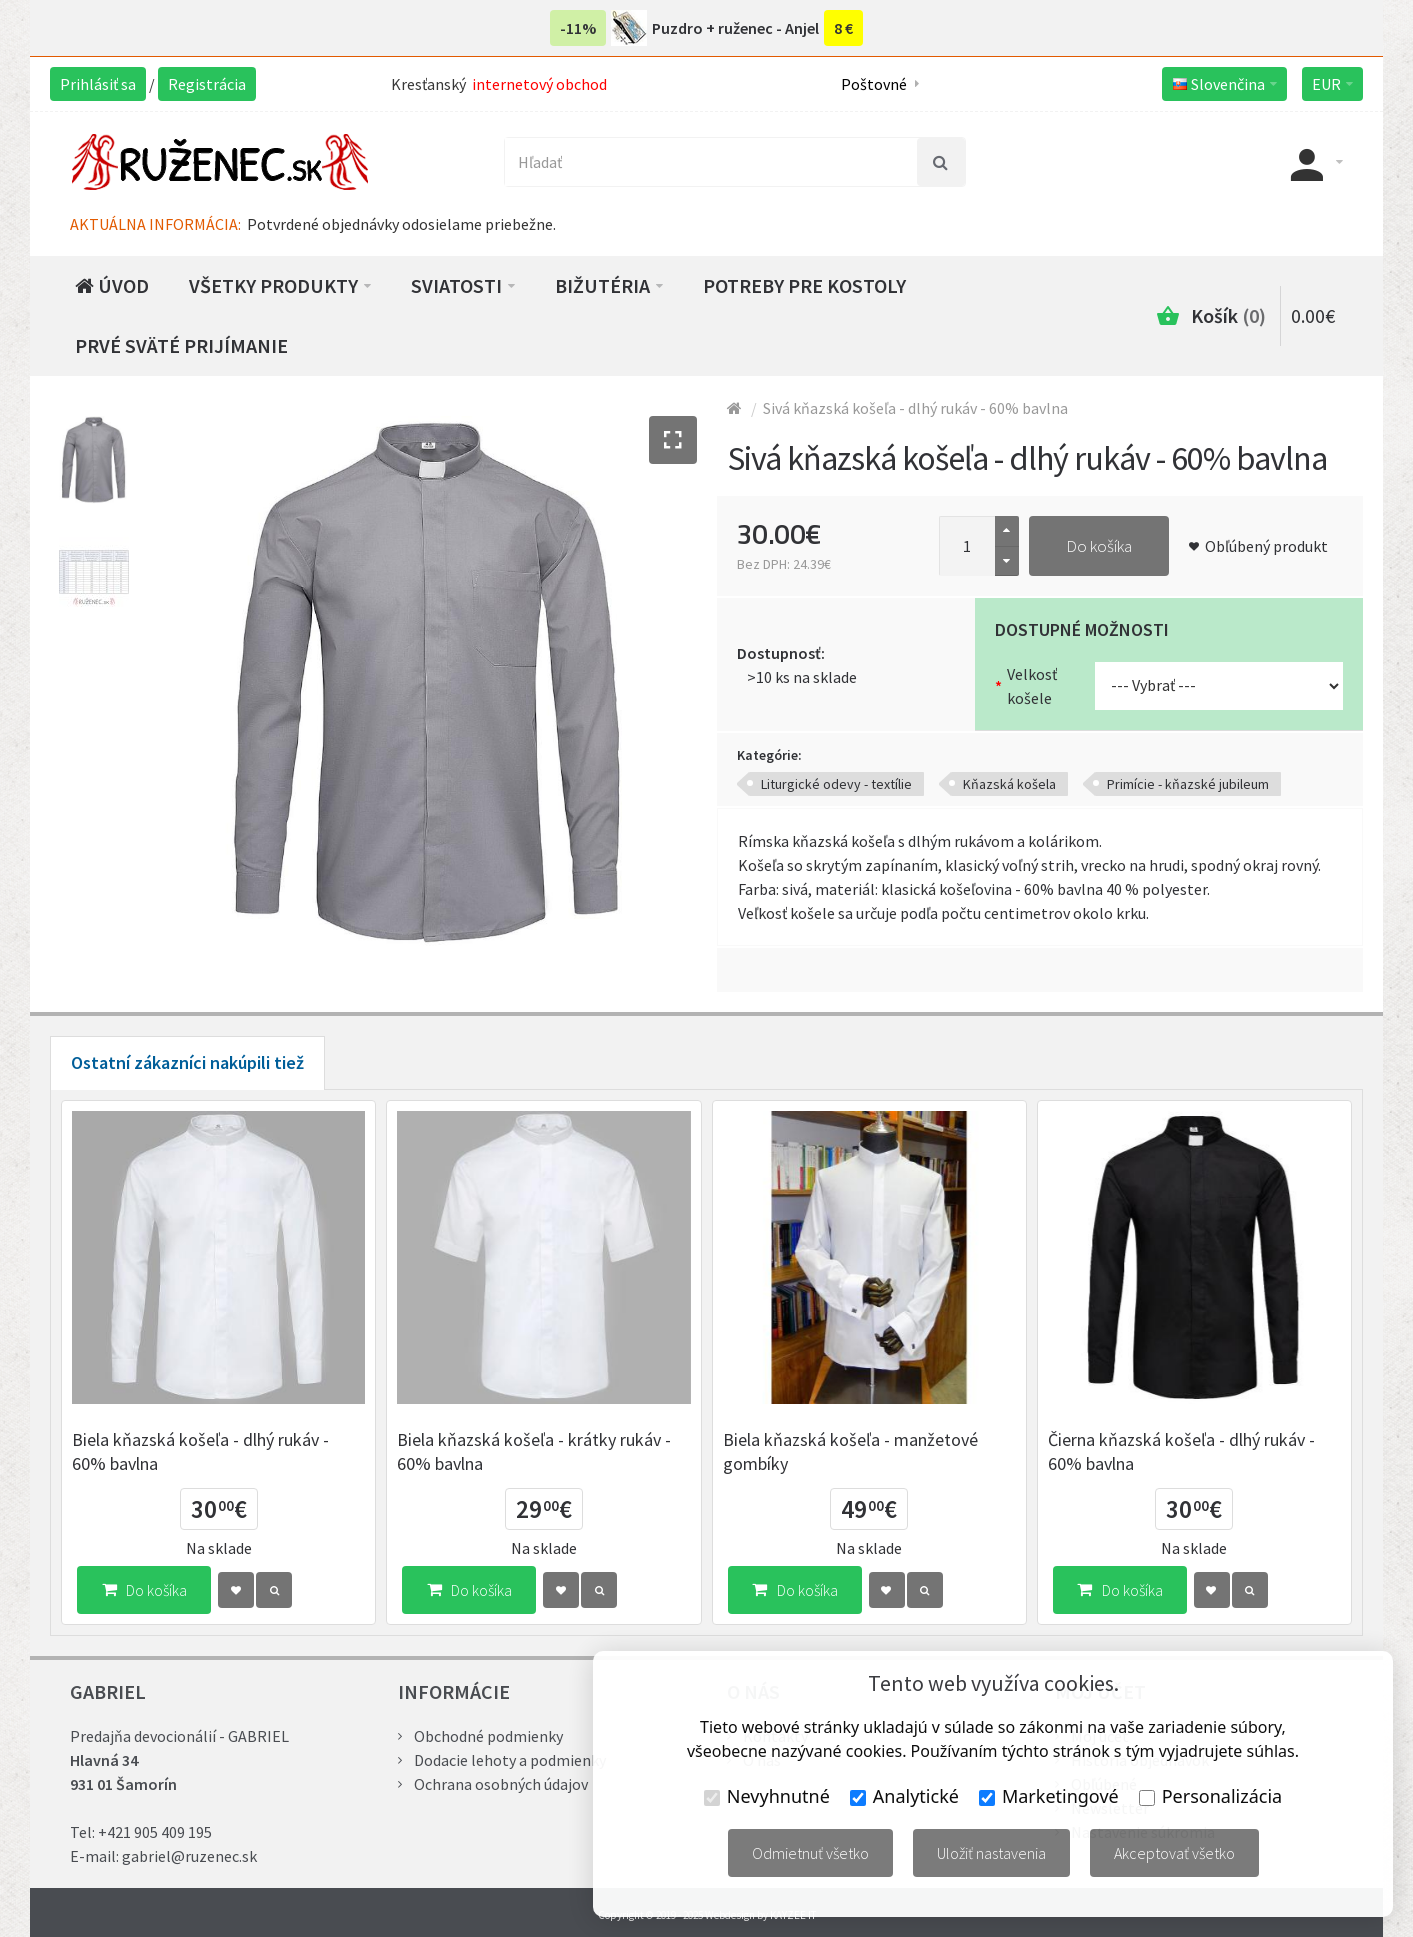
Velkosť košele (1032, 686)
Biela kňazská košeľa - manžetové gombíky (850, 1451)
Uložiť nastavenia (991, 1853)
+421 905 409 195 (155, 1832)
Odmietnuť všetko (810, 1853)
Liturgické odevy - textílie (836, 784)
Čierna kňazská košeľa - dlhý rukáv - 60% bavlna (1181, 1451)
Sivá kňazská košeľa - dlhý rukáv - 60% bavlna (915, 408)
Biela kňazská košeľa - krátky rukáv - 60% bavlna (534, 1451)
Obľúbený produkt (1266, 546)
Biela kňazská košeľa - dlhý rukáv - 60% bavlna (200, 1451)
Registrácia (207, 84)
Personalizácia (1210, 1796)
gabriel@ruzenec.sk (189, 1856)
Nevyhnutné (767, 1796)
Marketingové (1049, 1796)
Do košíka (1099, 546)
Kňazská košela (1009, 784)
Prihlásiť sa (98, 84)
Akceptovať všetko (1174, 1853)
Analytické (904, 1796)
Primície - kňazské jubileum (1188, 784)
